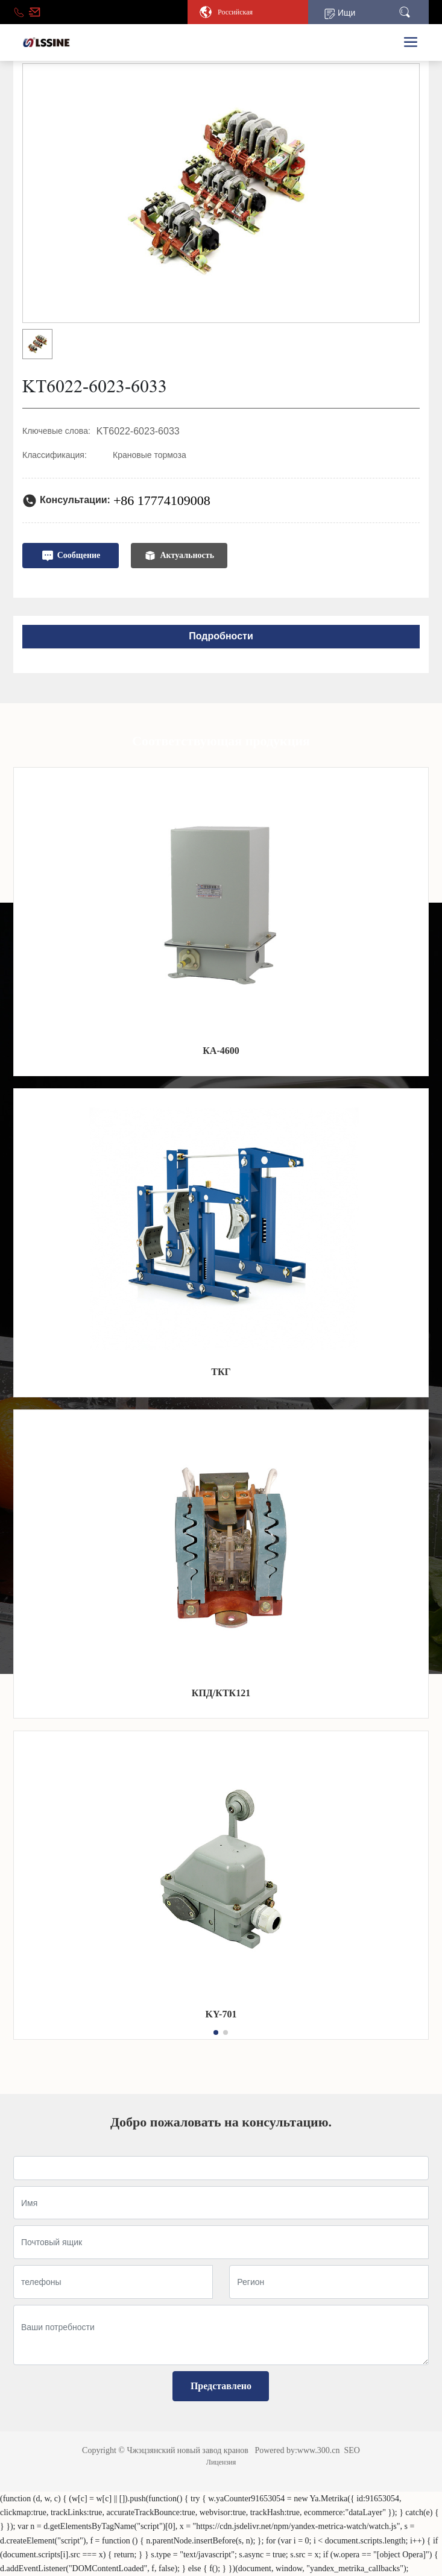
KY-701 (221, 2014)
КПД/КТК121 (221, 1693)
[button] (215, 2032)
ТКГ (220, 1372)
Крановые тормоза (149, 455)
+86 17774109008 (161, 500)
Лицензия (221, 2462)
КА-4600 (221, 1050)
